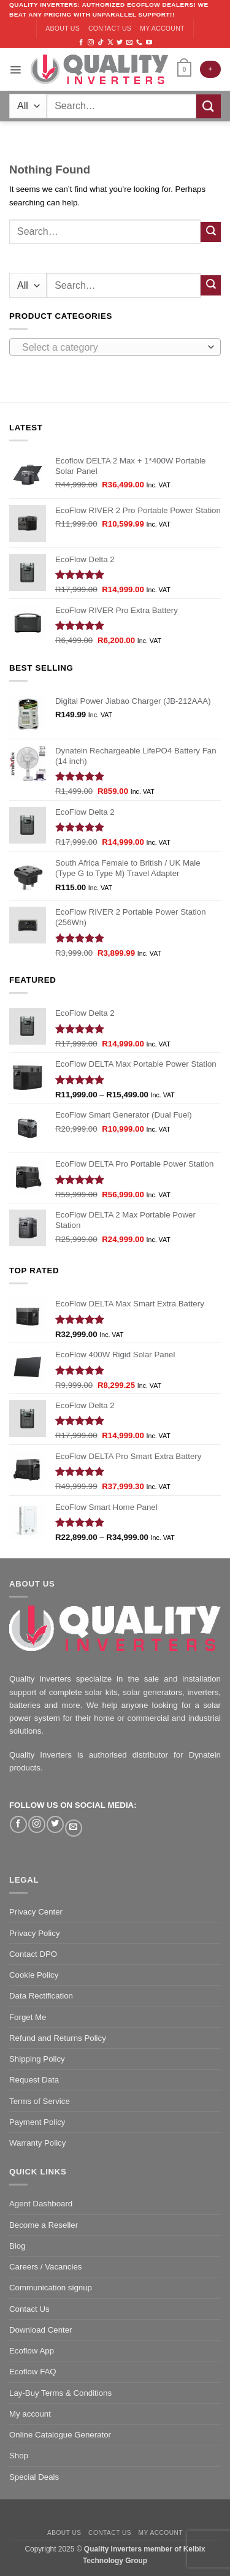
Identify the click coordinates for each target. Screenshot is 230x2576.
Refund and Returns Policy (57, 2038)
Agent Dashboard (40, 2203)
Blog (17, 2245)
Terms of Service (39, 2101)
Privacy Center (36, 1911)
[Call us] (139, 42)
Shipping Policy (37, 2058)
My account (162, 28)
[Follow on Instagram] (91, 42)
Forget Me (27, 2017)
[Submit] (208, 106)
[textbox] (112, 347)
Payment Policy (37, 2122)
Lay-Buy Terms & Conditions (60, 2393)
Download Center (40, 2329)
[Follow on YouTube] (149, 42)
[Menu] (15, 69)
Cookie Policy (33, 1975)
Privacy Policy (34, 1933)
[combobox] (115, 347)
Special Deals (34, 2477)
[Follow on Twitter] (120, 42)
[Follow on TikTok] (101, 42)
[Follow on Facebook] (81, 42)
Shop (18, 2455)
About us (62, 28)
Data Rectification (41, 1995)
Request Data (34, 2079)
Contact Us (29, 2309)
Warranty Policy (37, 2142)
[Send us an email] (129, 42)
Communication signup (50, 2287)
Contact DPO (33, 1954)
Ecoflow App (31, 2350)
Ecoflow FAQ (32, 2371)
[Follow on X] (110, 42)
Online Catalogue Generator (60, 2434)
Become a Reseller (43, 2225)
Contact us (109, 28)
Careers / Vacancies (45, 2266)
